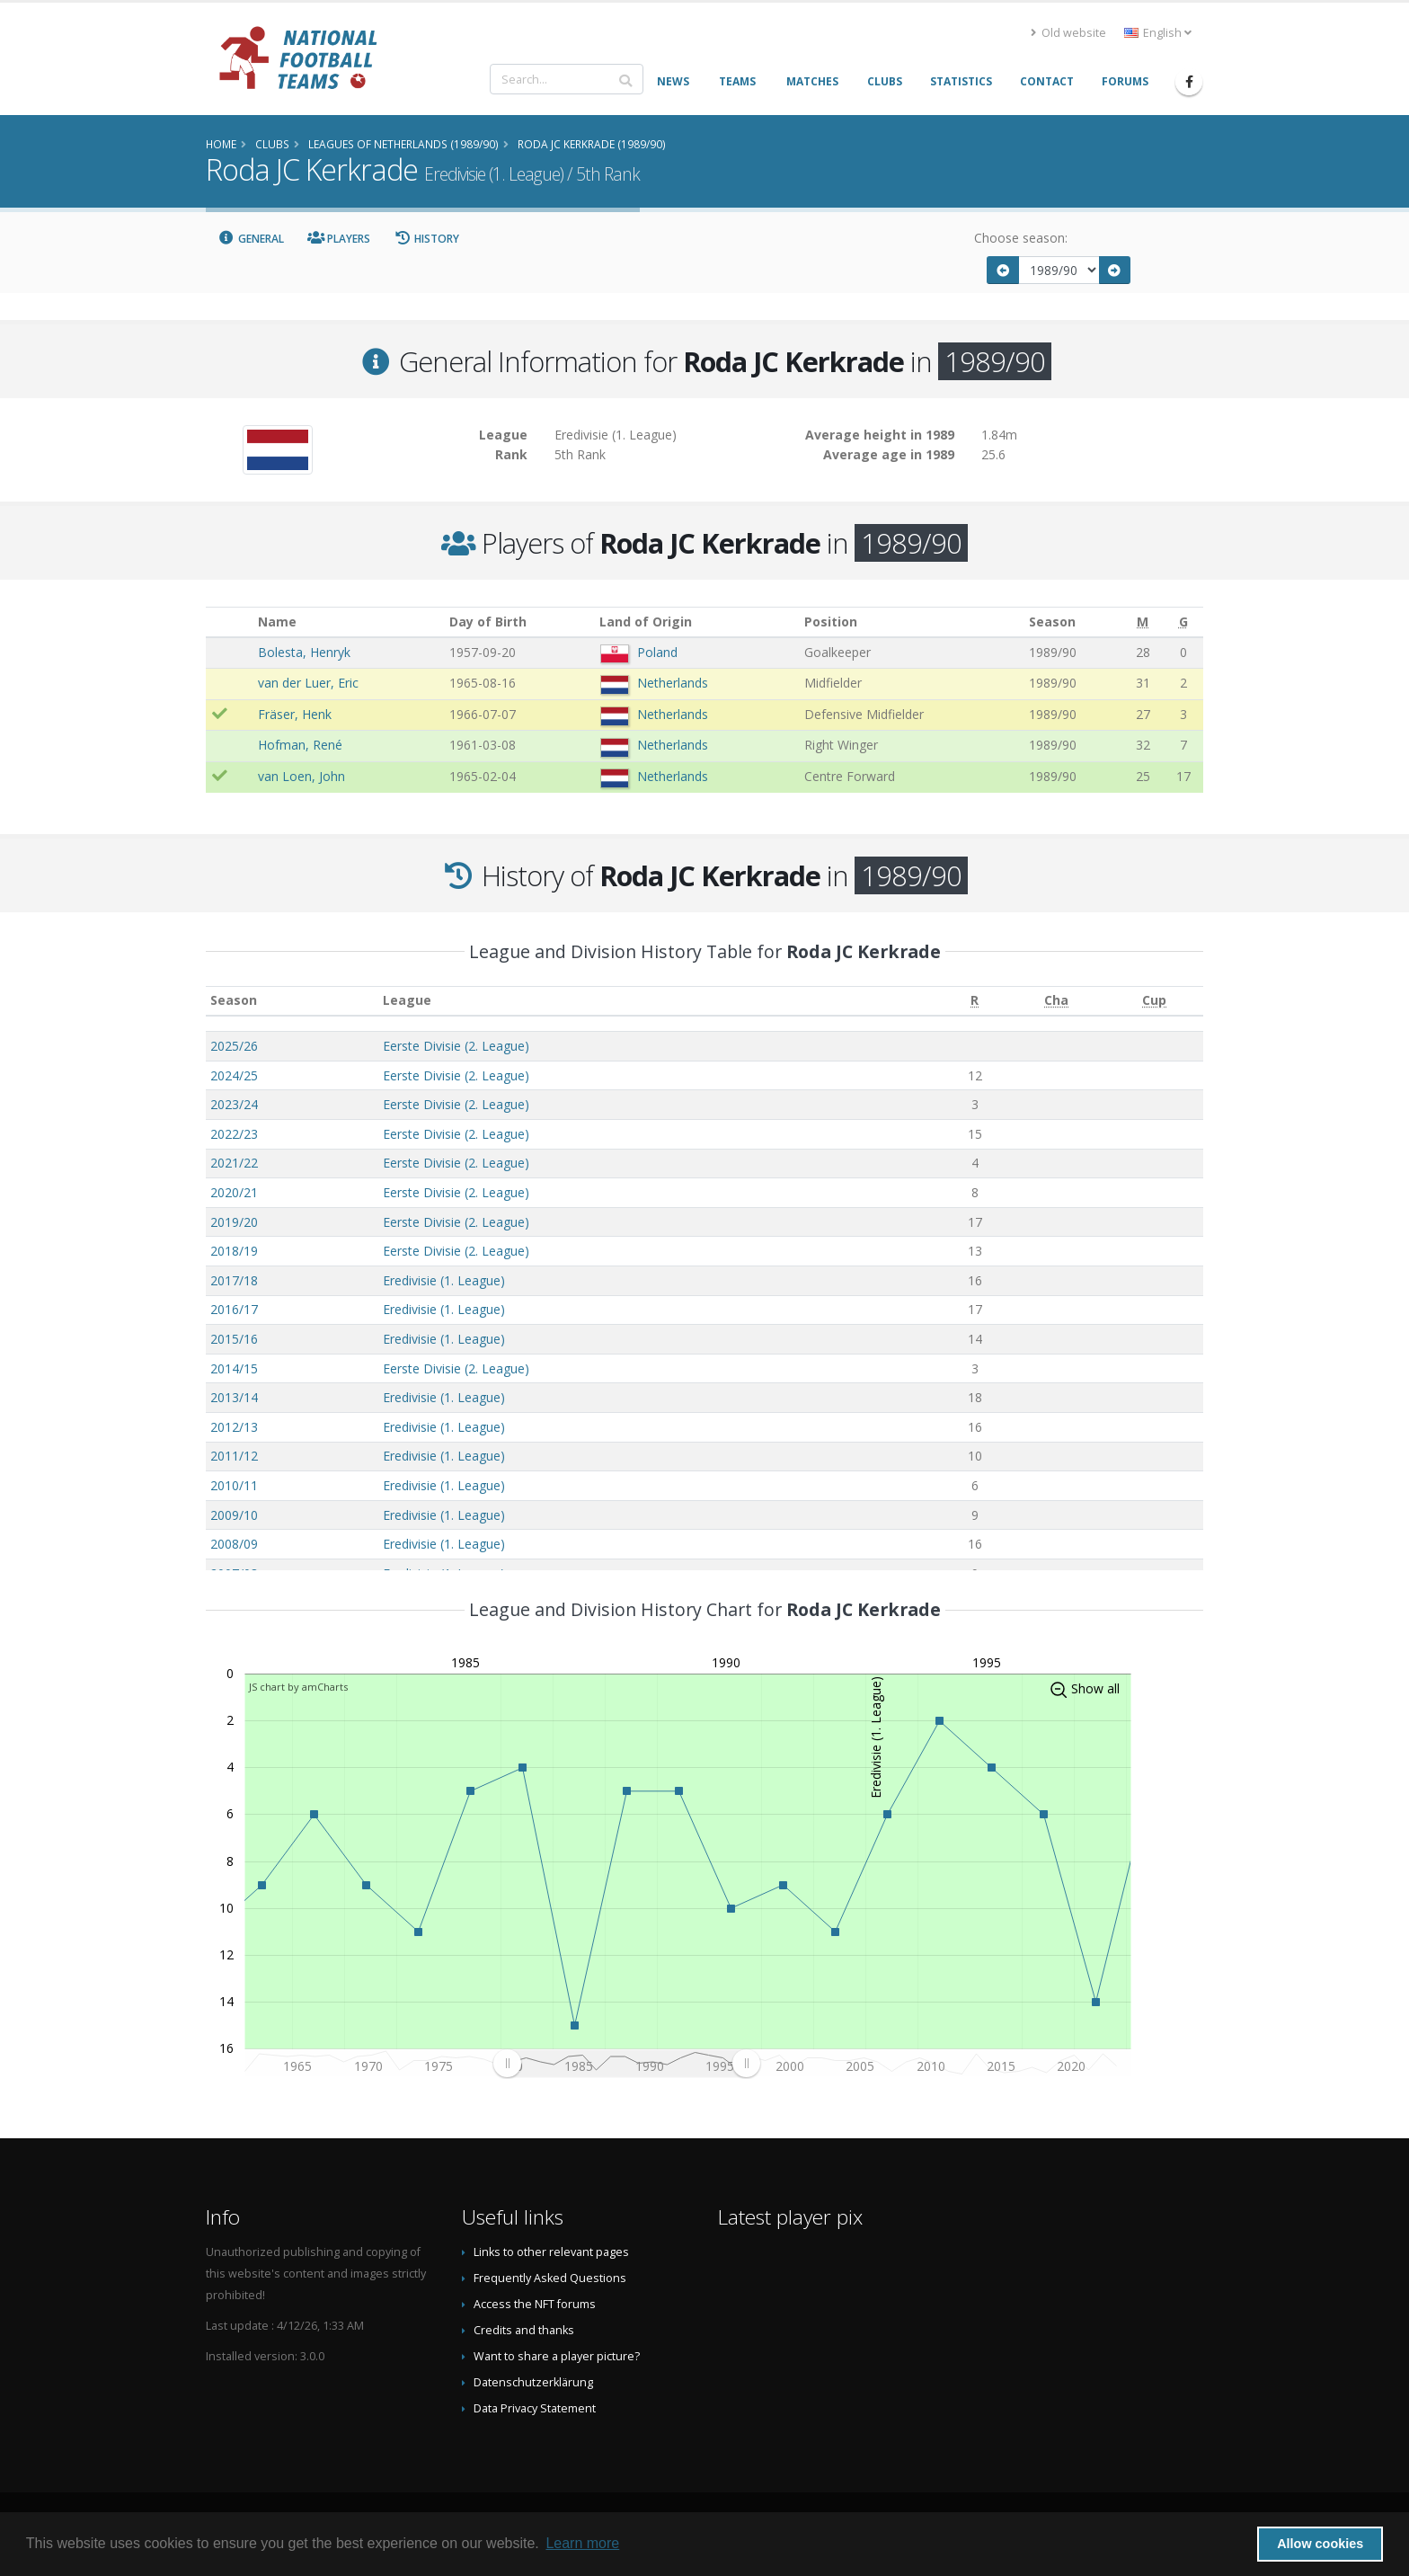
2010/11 (234, 1485)
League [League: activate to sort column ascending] (407, 999)
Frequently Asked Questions (550, 2278)
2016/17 (234, 1309)
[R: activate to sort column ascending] (974, 1001)
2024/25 (234, 1075)
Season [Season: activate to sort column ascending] (233, 999)
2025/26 (234, 1045)
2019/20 (234, 1221)
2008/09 (234, 1543)
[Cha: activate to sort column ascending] (1056, 1001)
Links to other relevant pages (551, 2252)
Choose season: (1021, 237)
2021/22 (234, 1162)
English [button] (1158, 32)
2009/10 (234, 1514)
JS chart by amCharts (298, 1686)
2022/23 (234, 1133)
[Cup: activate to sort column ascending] (1154, 1001)
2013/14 (234, 1397)
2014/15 (234, 1368)
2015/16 (234, 1338)
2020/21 (234, 1192)
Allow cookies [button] (1320, 2543)
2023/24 (234, 1104)
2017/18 (234, 1280)
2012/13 (234, 1426)
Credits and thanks (524, 2330)
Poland (657, 652)
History (426, 238)
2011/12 (234, 1455)
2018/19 (234, 1250)
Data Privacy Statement (535, 2408)
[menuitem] (626, 2062)
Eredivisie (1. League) (444, 1280)
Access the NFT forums (535, 2304)
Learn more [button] (582, 2543)
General (250, 238)
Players (339, 238)
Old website (1068, 32)
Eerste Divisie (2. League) (456, 1045)
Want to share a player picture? (557, 2356)
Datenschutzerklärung (533, 2382)
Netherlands (672, 682)
